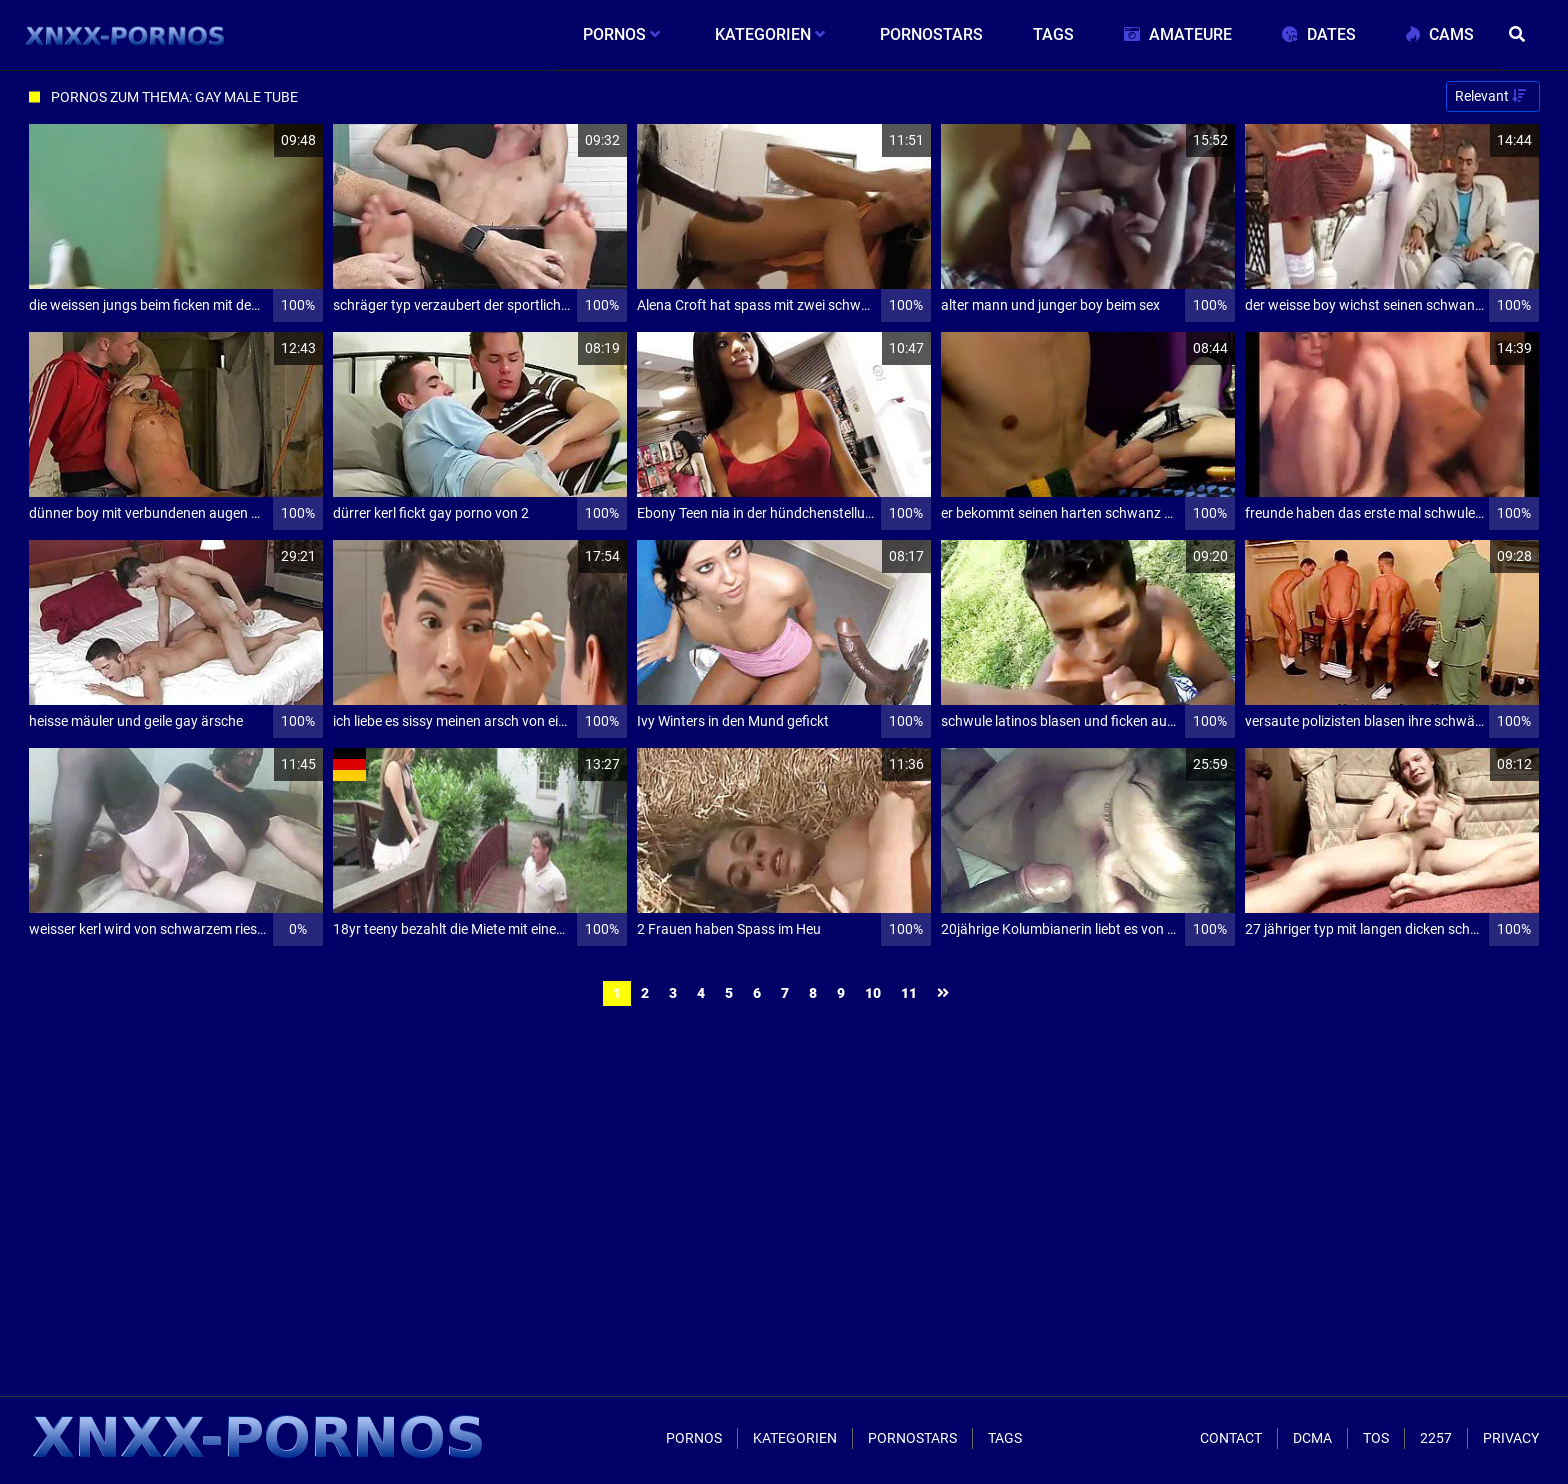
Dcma (1312, 1438)
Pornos (694, 1438)
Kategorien (795, 1438)
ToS (1376, 1438)
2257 (1436, 1438)
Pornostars (912, 1438)
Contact (1231, 1438)
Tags (1005, 1438)
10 (873, 993)
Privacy (1511, 1438)
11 (909, 993)
